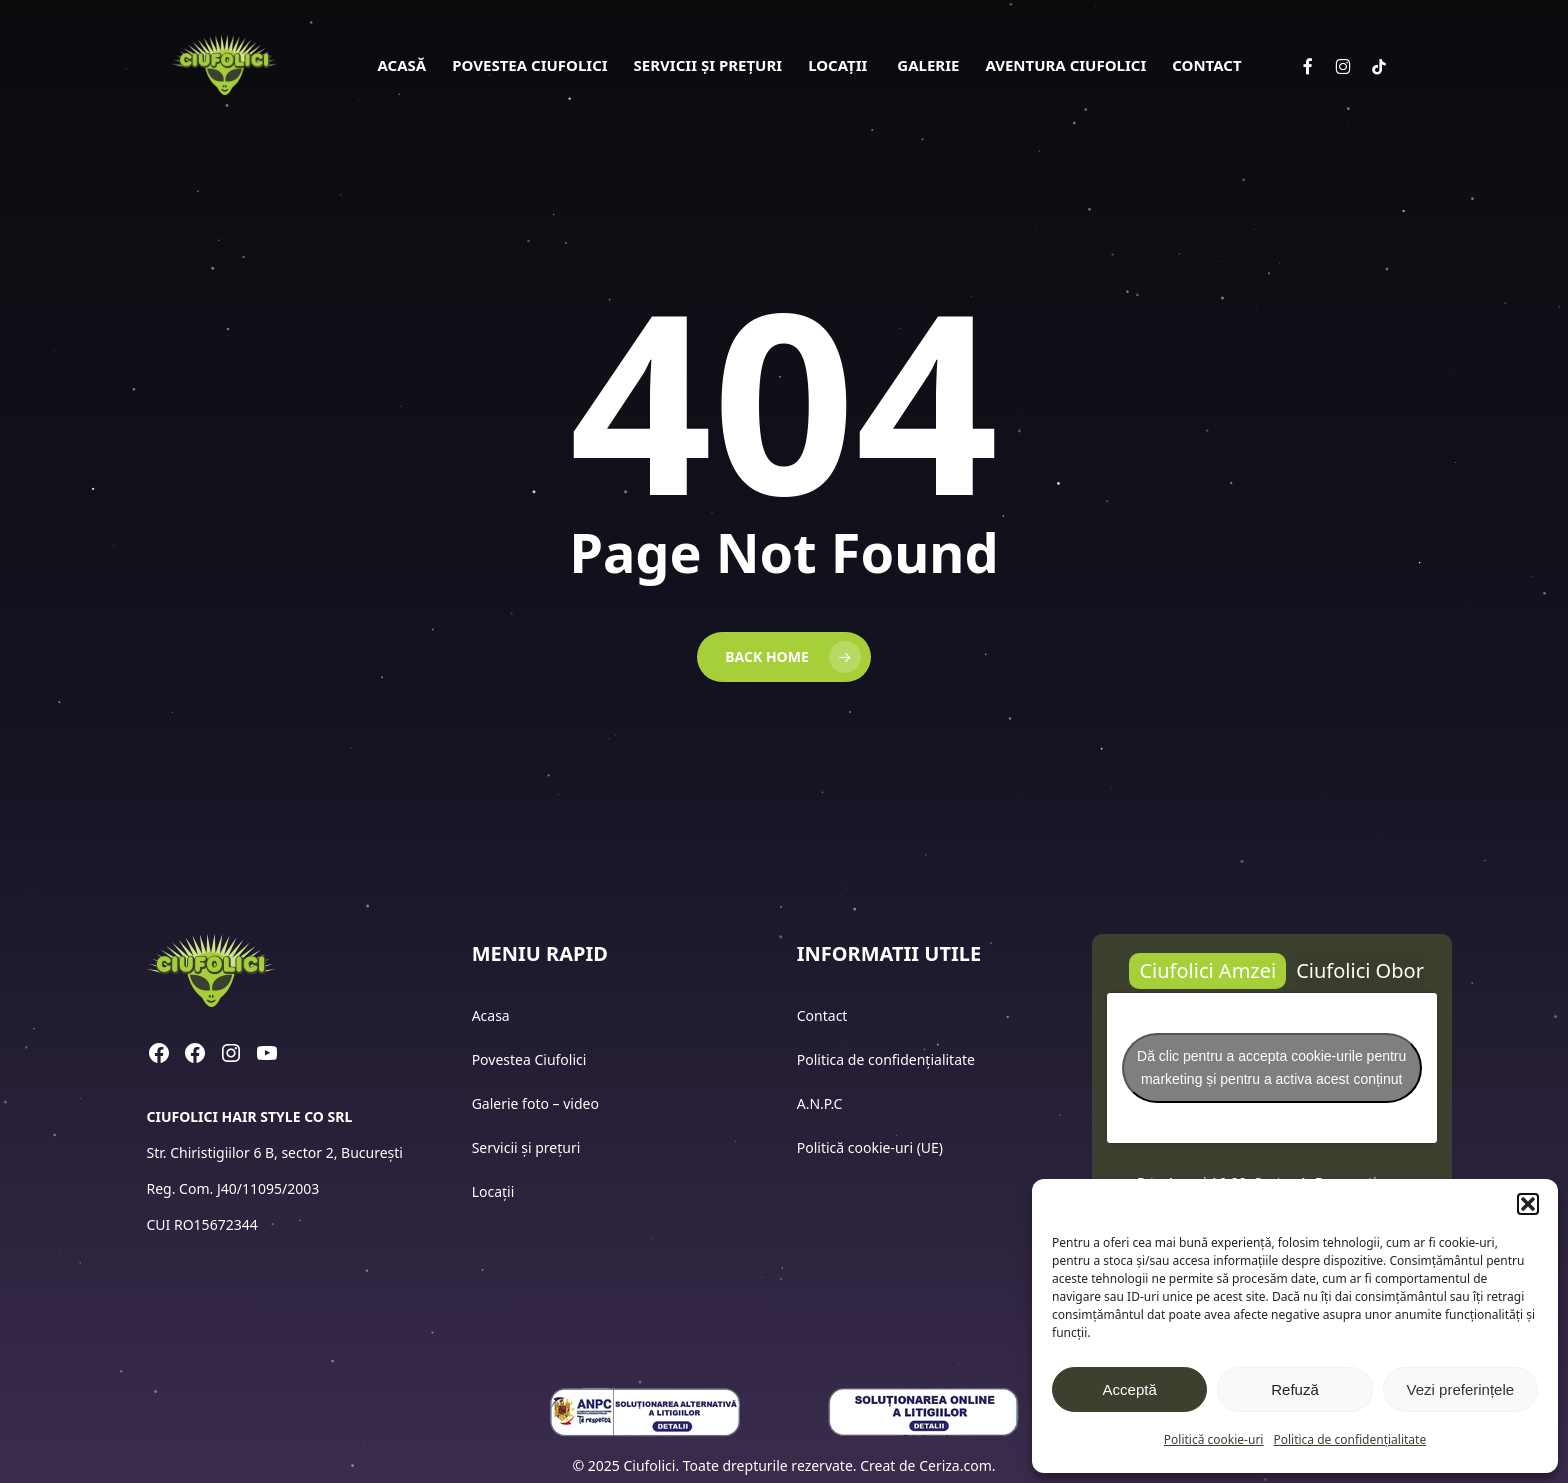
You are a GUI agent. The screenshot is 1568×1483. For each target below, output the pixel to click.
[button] (1528, 1204)
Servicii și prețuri (526, 1147)
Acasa (491, 1015)
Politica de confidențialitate (1349, 1439)
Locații (495, 1191)
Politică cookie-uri (1214, 1439)
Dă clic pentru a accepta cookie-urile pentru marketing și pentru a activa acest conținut (1271, 1067)
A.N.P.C (820, 1103)
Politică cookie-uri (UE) (870, 1147)
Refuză (1295, 1389)
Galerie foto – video (537, 1103)
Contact (824, 1015)
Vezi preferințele (1461, 1389)
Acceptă (1130, 1389)
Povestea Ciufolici (529, 1059)
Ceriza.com (955, 1465)
